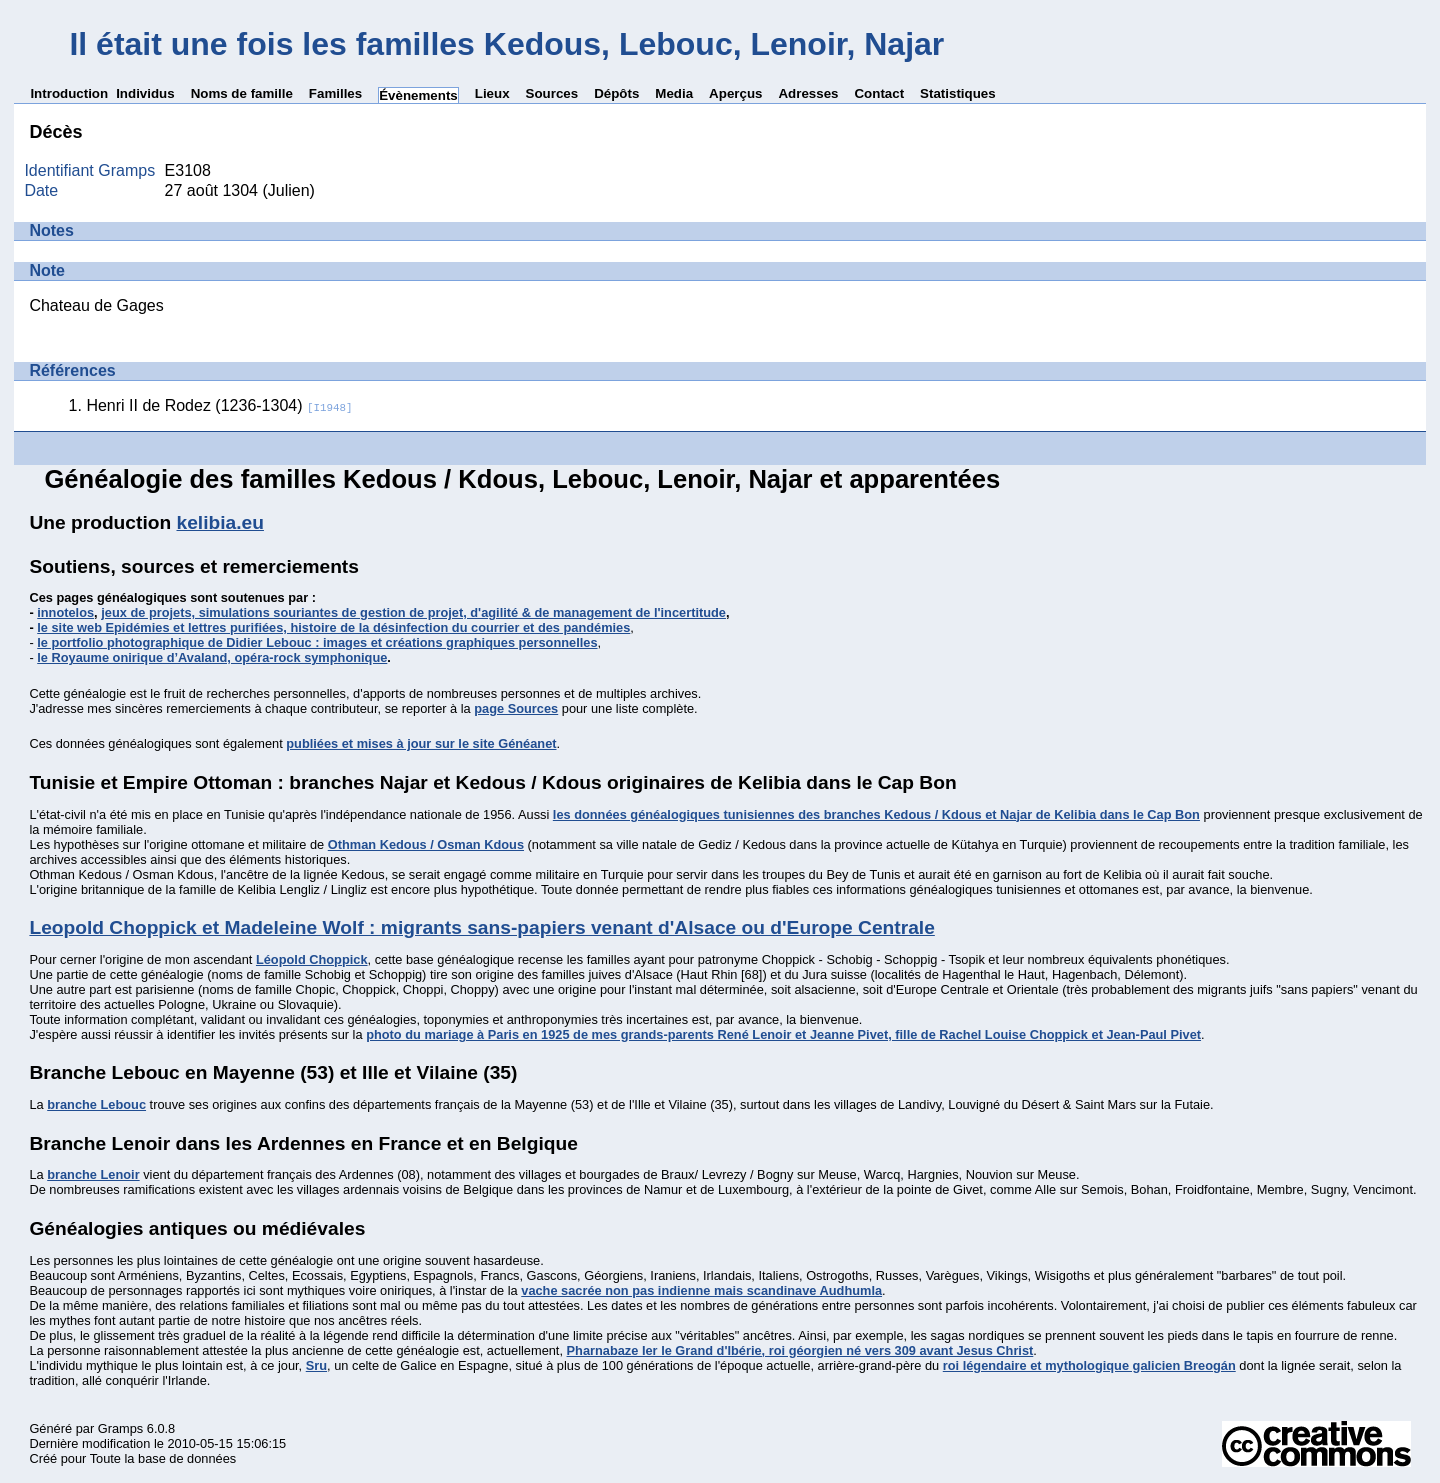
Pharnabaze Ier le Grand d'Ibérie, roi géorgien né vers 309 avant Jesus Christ (800, 1350)
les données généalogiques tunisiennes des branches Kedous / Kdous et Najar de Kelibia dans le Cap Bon (876, 814)
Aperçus (735, 93)
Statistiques (958, 93)
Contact (879, 93)
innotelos (65, 612)
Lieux (492, 93)
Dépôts (616, 93)
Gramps (121, 1428)
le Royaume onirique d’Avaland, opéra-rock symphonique (212, 657)
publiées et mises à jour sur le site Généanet (421, 743)
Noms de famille (242, 93)
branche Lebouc (96, 1104)
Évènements (418, 95)
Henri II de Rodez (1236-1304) (219, 405)
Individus (145, 93)
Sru (316, 1365)
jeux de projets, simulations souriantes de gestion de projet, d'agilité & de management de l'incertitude (413, 612)
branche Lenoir (93, 1174)
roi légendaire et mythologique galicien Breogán (1089, 1365)
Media (674, 93)
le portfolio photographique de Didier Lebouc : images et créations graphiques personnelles (317, 642)
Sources (552, 93)
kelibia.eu (220, 522)
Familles (335, 93)
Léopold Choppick (312, 959)
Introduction (69, 93)
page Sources (516, 708)
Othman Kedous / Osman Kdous (426, 844)
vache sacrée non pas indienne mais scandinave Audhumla (701, 1290)
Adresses (808, 93)
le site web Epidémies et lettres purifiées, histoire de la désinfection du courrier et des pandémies (333, 627)
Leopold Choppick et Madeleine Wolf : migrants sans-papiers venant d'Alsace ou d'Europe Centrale (481, 927)
